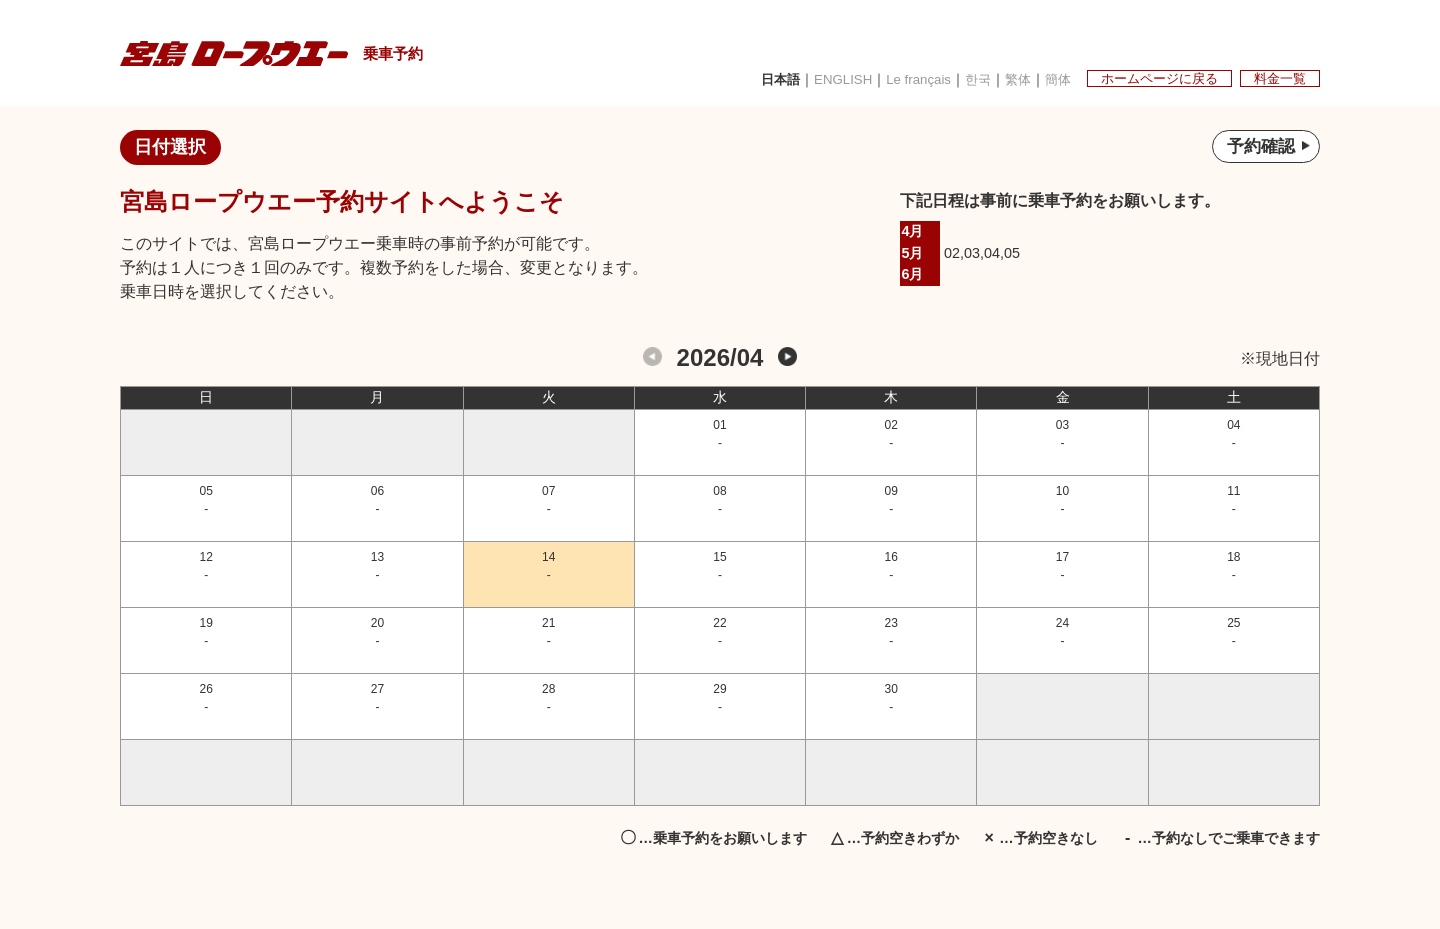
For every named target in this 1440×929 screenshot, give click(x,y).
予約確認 (1265, 148)
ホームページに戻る (1149, 77)
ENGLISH (815, 78)
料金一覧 (1277, 77)
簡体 (1040, 78)
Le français (894, 78)
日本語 (749, 78)
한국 (956, 78)
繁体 (998, 78)
